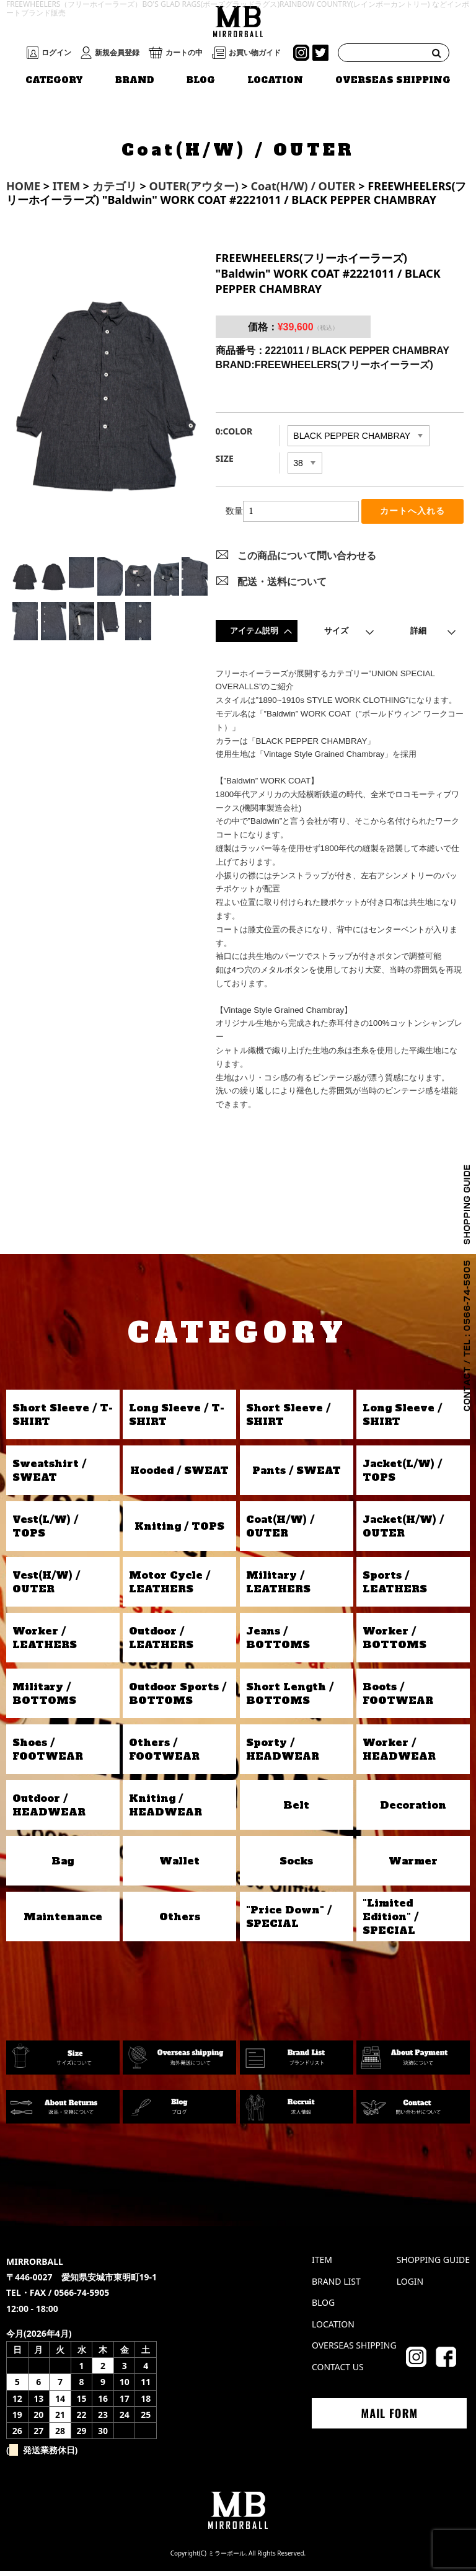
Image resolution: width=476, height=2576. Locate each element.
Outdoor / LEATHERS (161, 1642)
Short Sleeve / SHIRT (288, 1419)
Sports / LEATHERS (395, 1586)
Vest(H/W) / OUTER (46, 1586)
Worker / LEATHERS (44, 1642)
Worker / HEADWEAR (399, 1754)
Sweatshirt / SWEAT (49, 1475)
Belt (296, 1810)
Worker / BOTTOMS (394, 1642)
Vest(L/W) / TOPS (45, 1531)
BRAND (134, 80)
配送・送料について (282, 586)
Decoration (413, 1810)
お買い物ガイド (255, 52)
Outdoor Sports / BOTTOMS (177, 1698)
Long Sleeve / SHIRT (402, 1419)
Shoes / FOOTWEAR (47, 1754)
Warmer (413, 1865)
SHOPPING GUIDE (433, 2264)
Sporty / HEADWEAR (282, 1754)
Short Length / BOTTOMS (289, 1698)
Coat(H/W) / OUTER (280, 1531)
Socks (296, 1865)
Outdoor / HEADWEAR (49, 1810)
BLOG (201, 80)
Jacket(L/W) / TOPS (402, 1475)
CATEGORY (54, 80)
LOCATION (275, 80)
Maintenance (63, 1921)
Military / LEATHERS (278, 1586)
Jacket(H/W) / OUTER (403, 1531)
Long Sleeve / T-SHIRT (176, 1419)
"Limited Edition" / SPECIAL (390, 1922)
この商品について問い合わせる (306, 560)
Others (179, 1921)
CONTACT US (338, 2372)
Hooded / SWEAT (179, 1475)
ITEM (322, 2264)
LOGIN (410, 2286)
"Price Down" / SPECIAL (289, 1921)
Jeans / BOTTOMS (278, 1642)
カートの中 (184, 52)
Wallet (179, 1865)
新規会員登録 (117, 52)
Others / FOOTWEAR (164, 1754)
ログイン (56, 52)
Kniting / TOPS (179, 1531)
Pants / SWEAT (296, 1475)
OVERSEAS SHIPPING (393, 80)
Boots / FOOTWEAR (398, 1698)
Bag (62, 1865)
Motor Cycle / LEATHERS (169, 1586)
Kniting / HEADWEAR (165, 1810)
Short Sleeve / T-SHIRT (62, 1419)
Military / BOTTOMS (44, 1698)
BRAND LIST (336, 2286)
